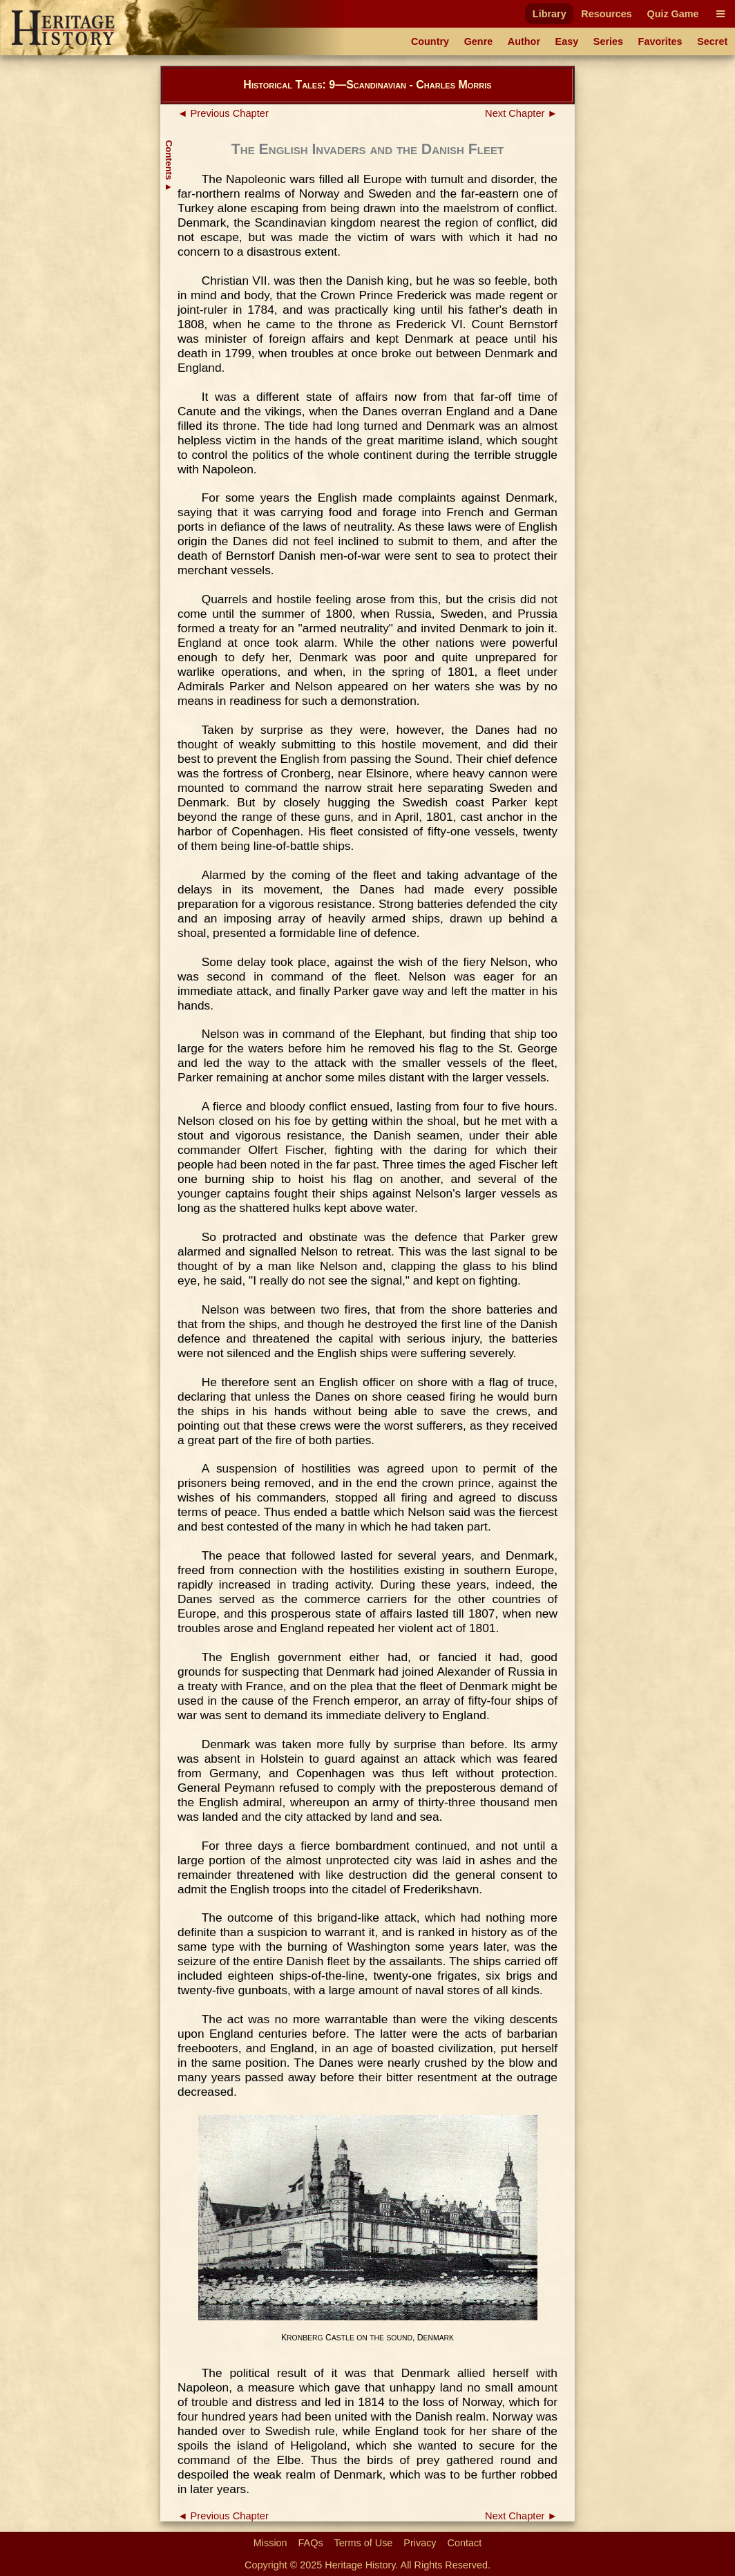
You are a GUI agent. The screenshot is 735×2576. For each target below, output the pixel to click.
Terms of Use (363, 2542)
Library (549, 13)
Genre (478, 41)
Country (430, 41)
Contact (465, 2542)
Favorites (660, 41)
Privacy (419, 2542)
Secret (712, 41)
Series (608, 41)
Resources (606, 13)
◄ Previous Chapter (223, 113)
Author (524, 41)
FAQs (310, 2542)
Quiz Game (672, 13)
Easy (567, 41)
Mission (270, 2542)
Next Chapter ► (521, 113)
